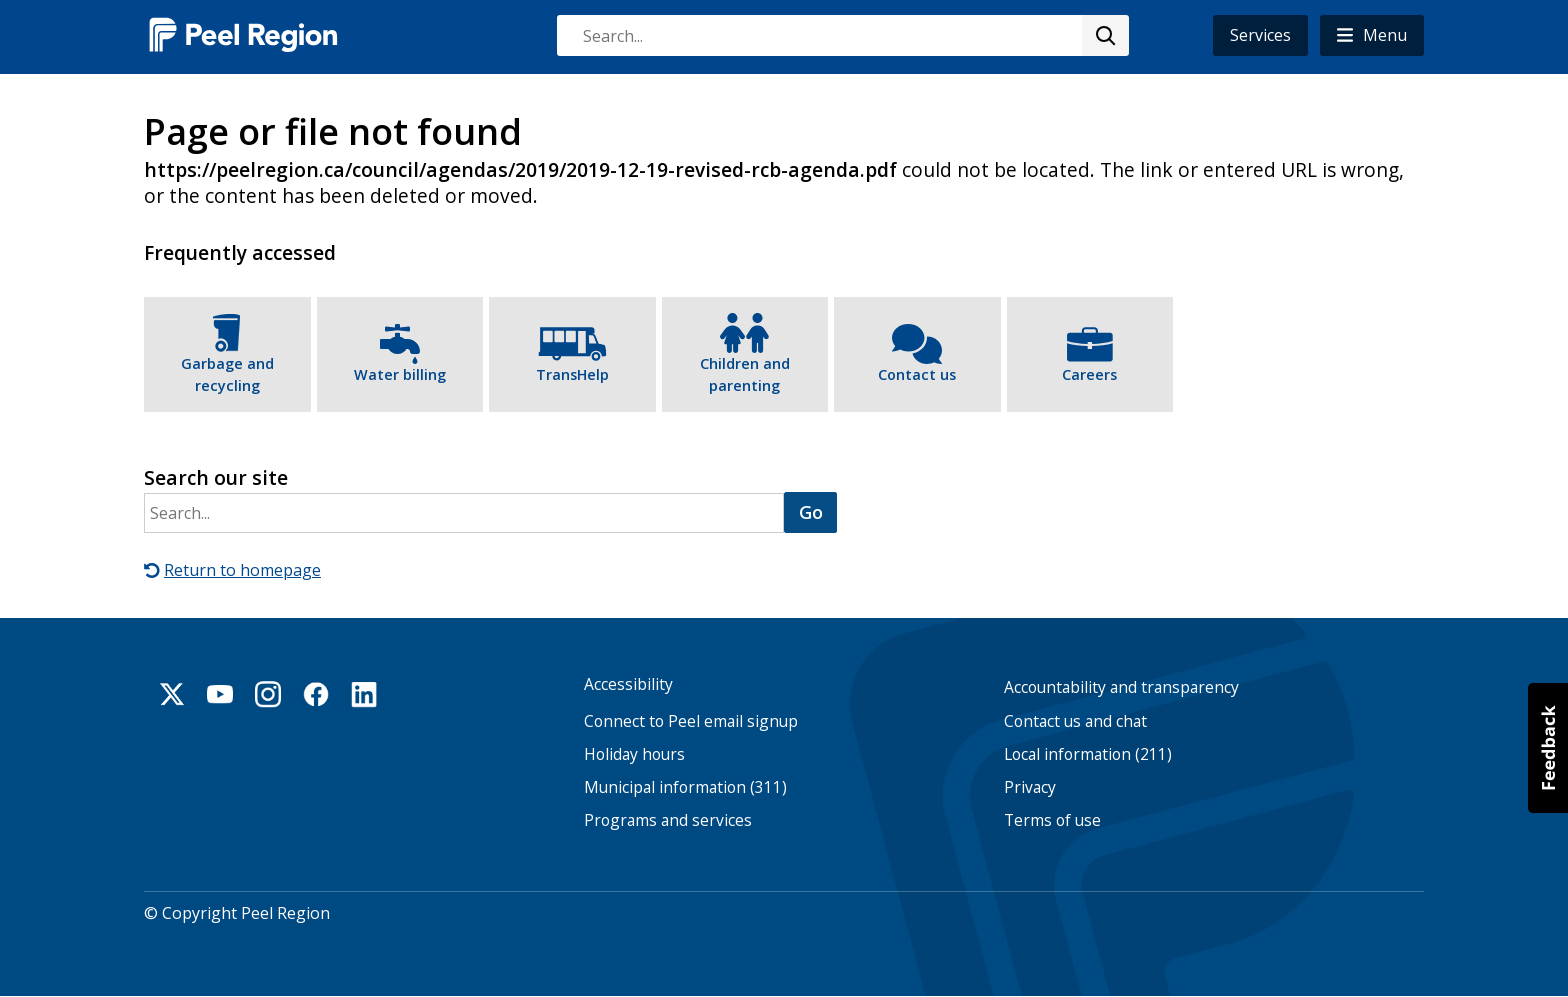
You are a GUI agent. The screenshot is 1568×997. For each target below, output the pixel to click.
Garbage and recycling (227, 374)
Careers (1089, 374)
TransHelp (572, 374)
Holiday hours (634, 754)
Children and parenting (745, 374)
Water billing (400, 374)
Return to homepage (242, 570)
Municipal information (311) (685, 787)
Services (1260, 35)
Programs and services (668, 820)
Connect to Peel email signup (691, 721)
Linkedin (364, 694)
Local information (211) (1088, 754)
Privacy (1030, 787)
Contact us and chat (1075, 721)
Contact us (917, 374)
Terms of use (1052, 820)
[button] (1372, 35)
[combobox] (842, 35)
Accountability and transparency (1121, 687)
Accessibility (628, 684)
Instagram (268, 694)
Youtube (220, 694)
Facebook (316, 694)
